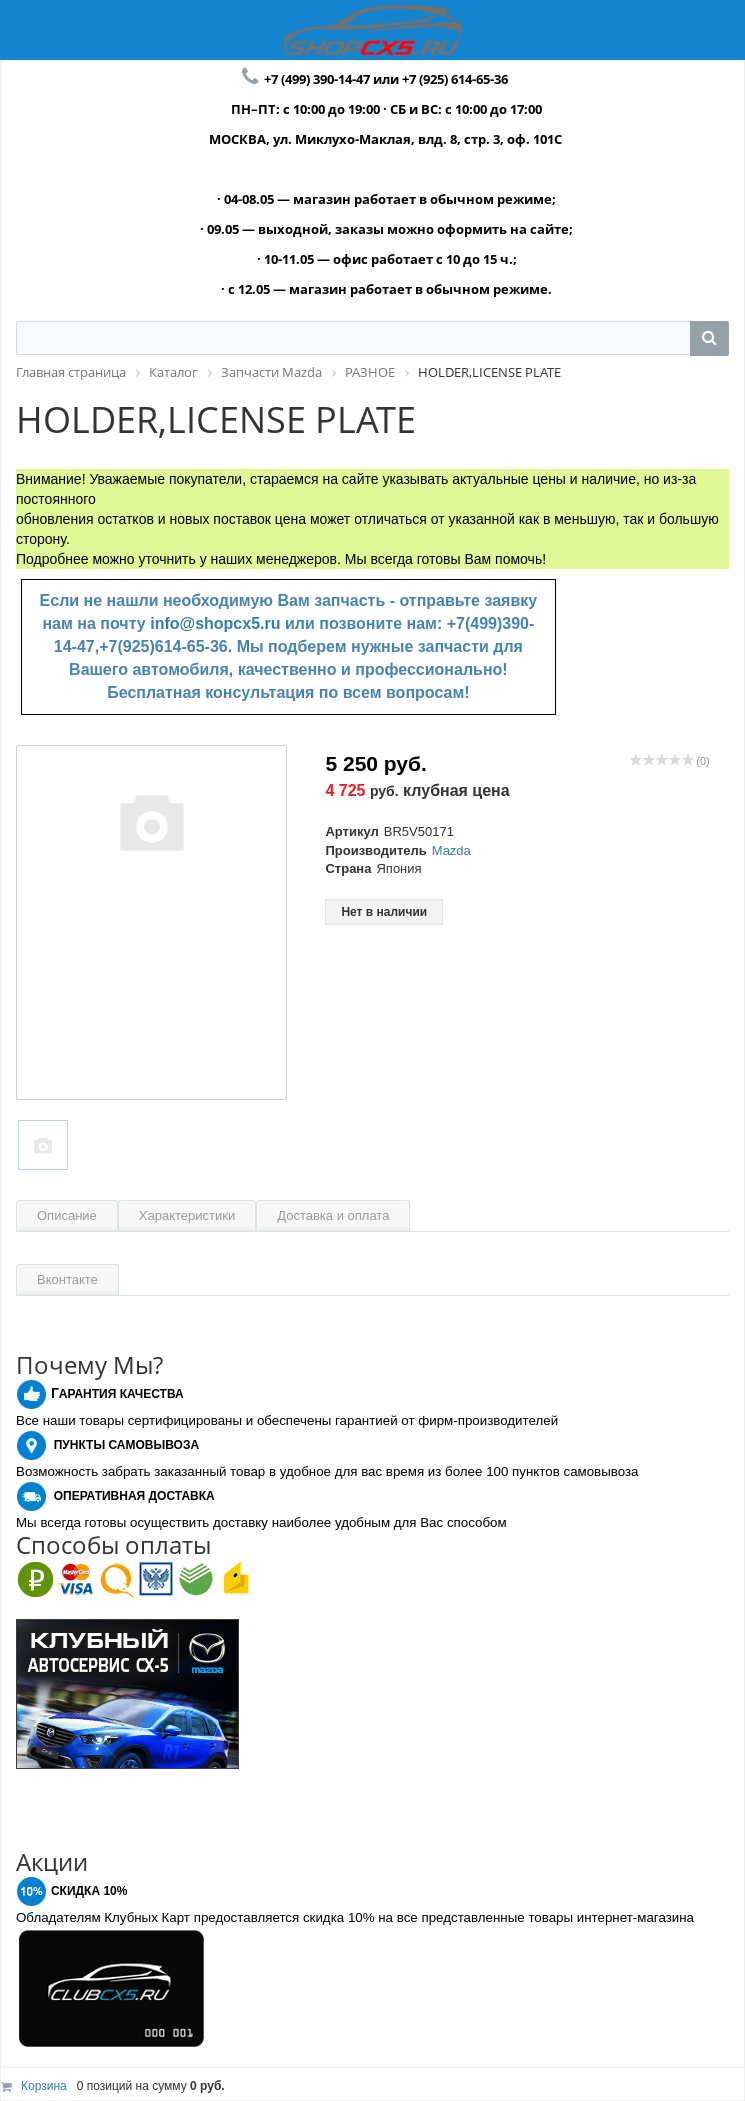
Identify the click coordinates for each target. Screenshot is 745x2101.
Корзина (44, 2086)
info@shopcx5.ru (215, 623)
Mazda (451, 850)
